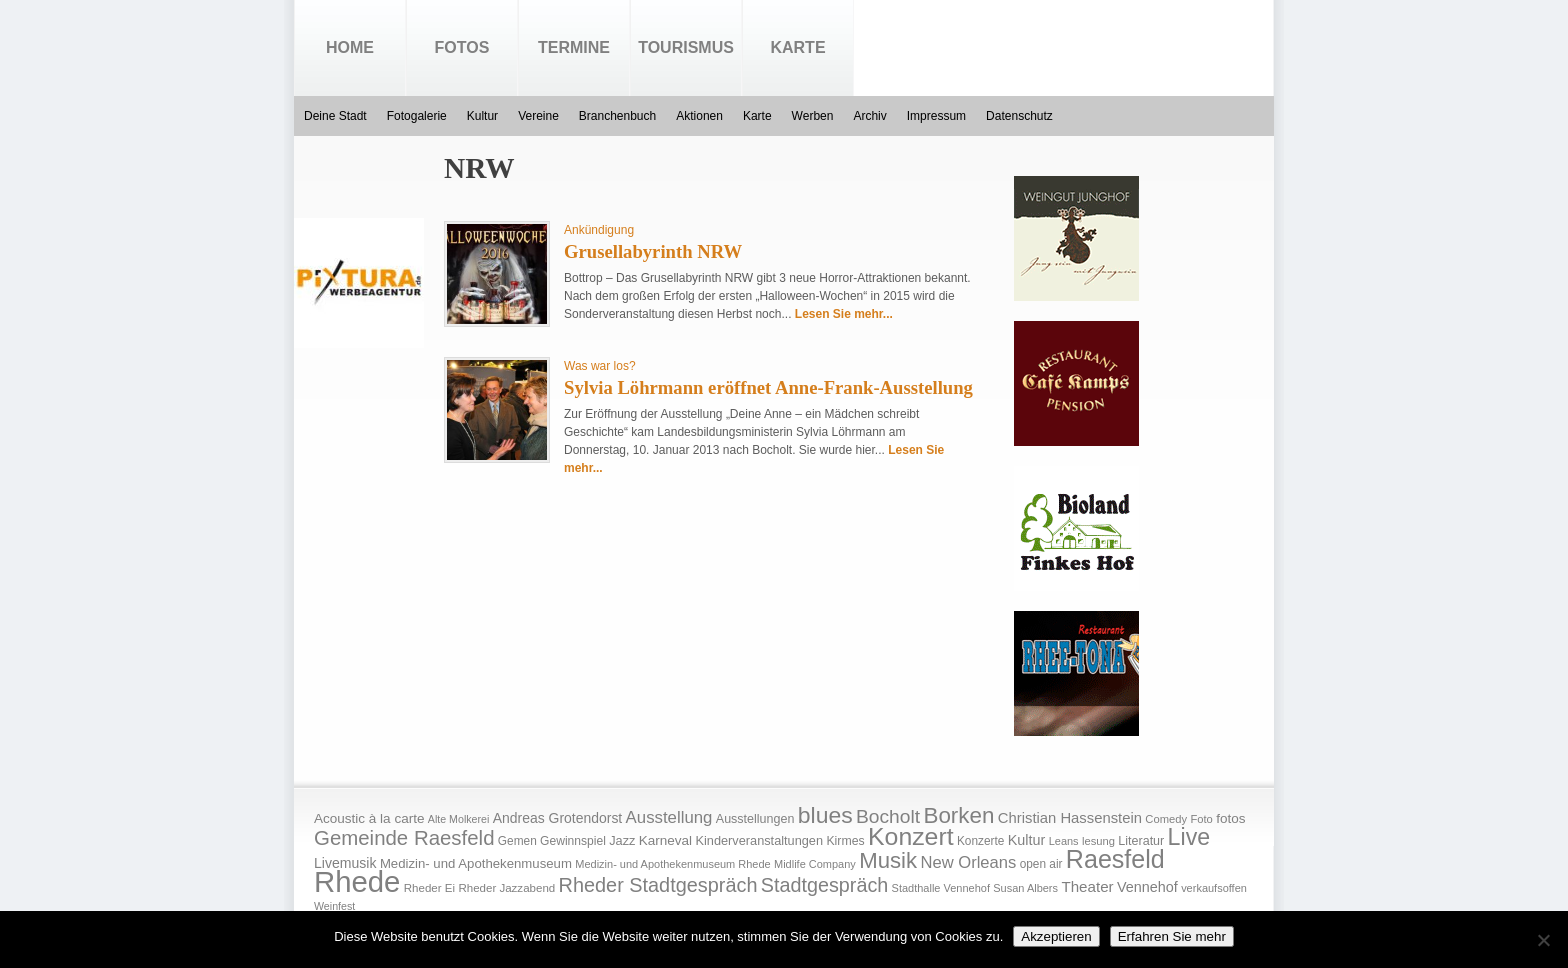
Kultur (482, 116)
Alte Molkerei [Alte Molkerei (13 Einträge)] (459, 819)
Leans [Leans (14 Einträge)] (1064, 841)
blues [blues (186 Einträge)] (825, 815)
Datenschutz (1019, 116)
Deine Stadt (335, 116)
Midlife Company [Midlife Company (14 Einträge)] (815, 864)
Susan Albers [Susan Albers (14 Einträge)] (1025, 888)
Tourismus (686, 47)
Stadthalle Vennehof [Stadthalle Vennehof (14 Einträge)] (941, 888)
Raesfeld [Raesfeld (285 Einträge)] (1115, 859)
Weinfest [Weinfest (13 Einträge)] (334, 906)
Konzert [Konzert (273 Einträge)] (911, 836)
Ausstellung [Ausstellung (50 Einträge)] (669, 817)
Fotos (462, 47)
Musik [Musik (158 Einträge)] (888, 860)
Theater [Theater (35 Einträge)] (1087, 886)
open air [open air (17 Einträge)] (1041, 864)
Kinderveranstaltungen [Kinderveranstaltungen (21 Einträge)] (759, 840)
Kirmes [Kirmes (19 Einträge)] (845, 841)
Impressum (936, 116)
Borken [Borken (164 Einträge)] (958, 815)
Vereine (538, 116)
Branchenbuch (617, 116)
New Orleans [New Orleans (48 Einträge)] (968, 862)
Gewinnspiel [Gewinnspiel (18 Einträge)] (573, 841)
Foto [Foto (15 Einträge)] (1201, 819)
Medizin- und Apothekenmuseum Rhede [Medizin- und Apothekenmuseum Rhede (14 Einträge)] (672, 864)
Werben (813, 116)
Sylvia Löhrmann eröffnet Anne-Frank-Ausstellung (768, 387)
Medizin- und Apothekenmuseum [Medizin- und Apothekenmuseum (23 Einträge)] (476, 863)
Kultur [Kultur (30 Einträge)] (1027, 840)
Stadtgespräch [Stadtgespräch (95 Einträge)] (824, 885)
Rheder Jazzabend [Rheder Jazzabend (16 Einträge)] (506, 888)
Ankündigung (599, 230)
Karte (797, 47)
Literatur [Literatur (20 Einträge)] (1141, 841)
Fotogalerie (417, 116)
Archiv (869, 116)
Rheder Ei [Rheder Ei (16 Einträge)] (429, 888)
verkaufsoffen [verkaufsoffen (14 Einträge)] (1214, 888)
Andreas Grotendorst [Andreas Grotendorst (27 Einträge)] (558, 818)
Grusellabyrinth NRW (653, 251)
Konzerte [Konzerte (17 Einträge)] (980, 841)
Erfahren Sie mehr (1172, 936)
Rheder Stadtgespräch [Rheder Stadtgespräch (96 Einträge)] (658, 885)
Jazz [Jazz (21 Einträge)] (622, 840)
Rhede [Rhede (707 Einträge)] (357, 881)
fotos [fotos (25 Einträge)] (1230, 818)
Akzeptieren (1056, 936)
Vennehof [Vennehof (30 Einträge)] (1147, 887)
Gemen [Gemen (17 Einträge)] (517, 841)
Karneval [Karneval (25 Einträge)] (665, 840)
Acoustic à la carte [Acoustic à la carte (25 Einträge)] (369, 818)
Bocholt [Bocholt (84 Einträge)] (888, 816)
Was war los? (600, 366)
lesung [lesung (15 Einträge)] (1098, 841)
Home (350, 47)
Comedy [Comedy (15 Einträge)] (1166, 819)
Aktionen (699, 116)
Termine (574, 47)
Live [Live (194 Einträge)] (1189, 837)
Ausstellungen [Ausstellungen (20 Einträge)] (755, 819)
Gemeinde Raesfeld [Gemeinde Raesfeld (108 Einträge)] (404, 838)
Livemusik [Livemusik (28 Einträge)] (345, 863)
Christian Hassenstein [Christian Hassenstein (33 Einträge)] (1070, 818)
